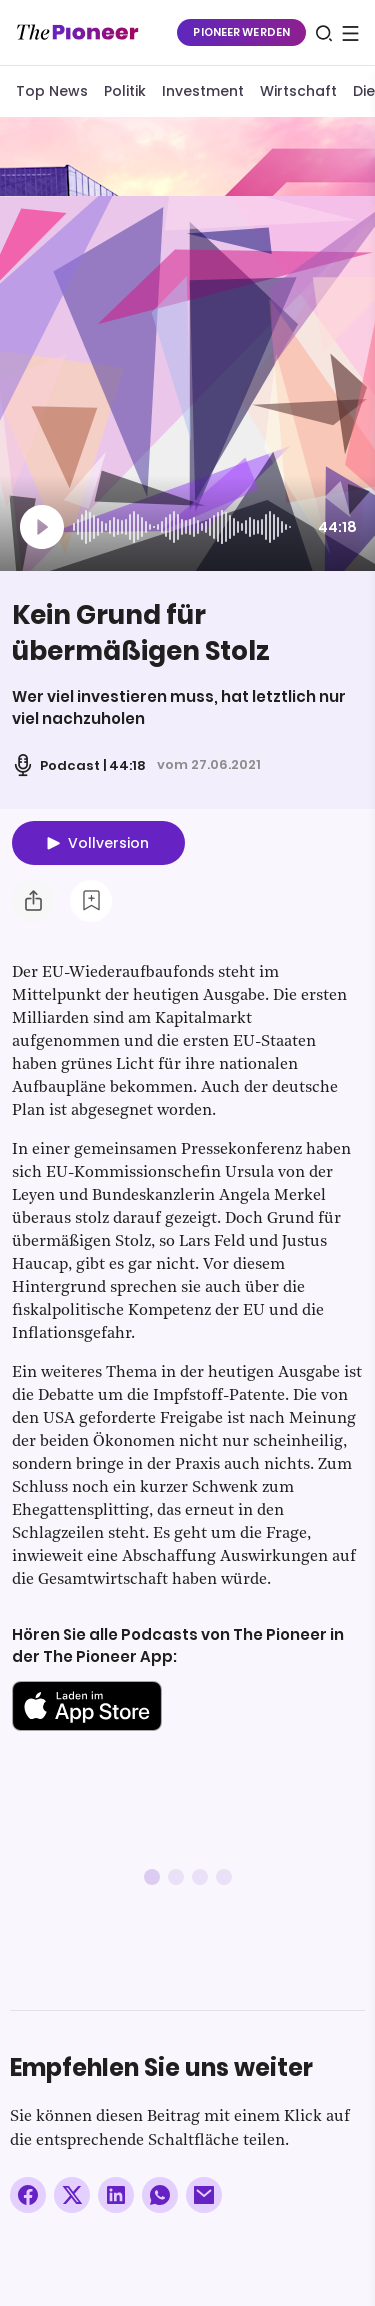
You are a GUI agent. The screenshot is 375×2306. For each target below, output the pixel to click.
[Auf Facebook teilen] (28, 2195)
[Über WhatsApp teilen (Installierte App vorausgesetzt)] (160, 2195)
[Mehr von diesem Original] (94, 156)
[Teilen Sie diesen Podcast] (33, 901)
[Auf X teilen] (72, 2195)
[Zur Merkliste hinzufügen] (91, 901)
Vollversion (108, 843)
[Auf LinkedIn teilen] (116, 2195)
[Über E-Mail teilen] (204, 2195)
